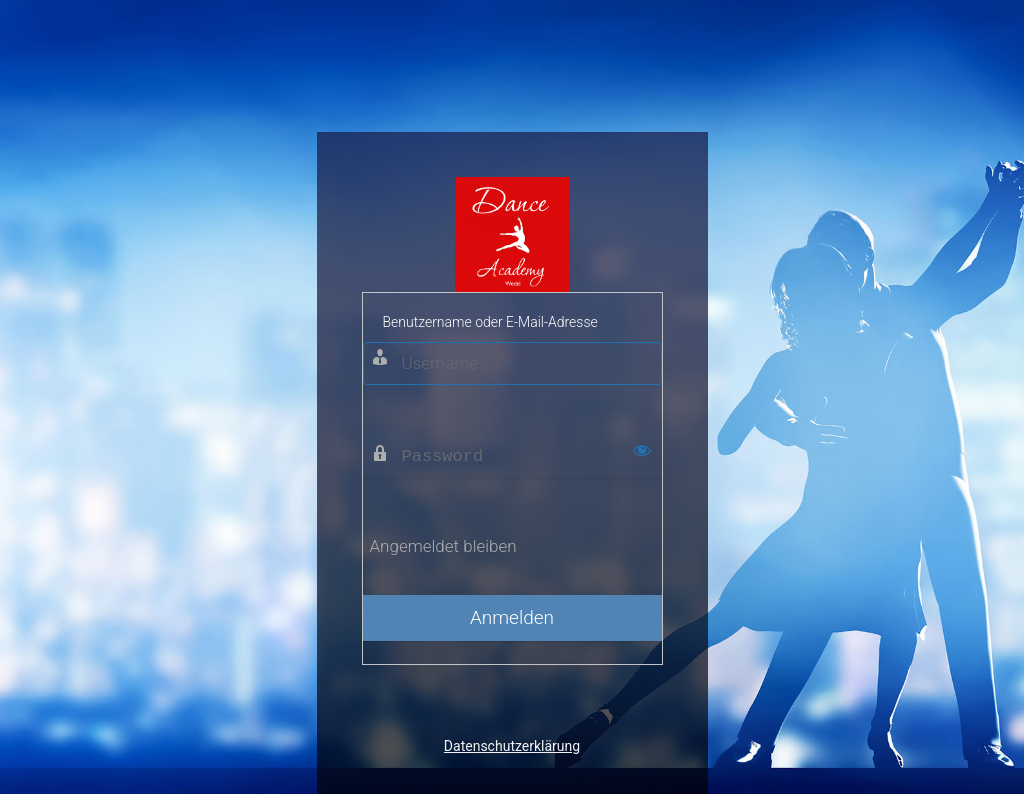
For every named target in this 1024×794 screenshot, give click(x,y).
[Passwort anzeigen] (642, 450)
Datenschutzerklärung (512, 746)
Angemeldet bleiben (443, 546)
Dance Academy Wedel (512, 234)
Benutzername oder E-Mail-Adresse (490, 322)
